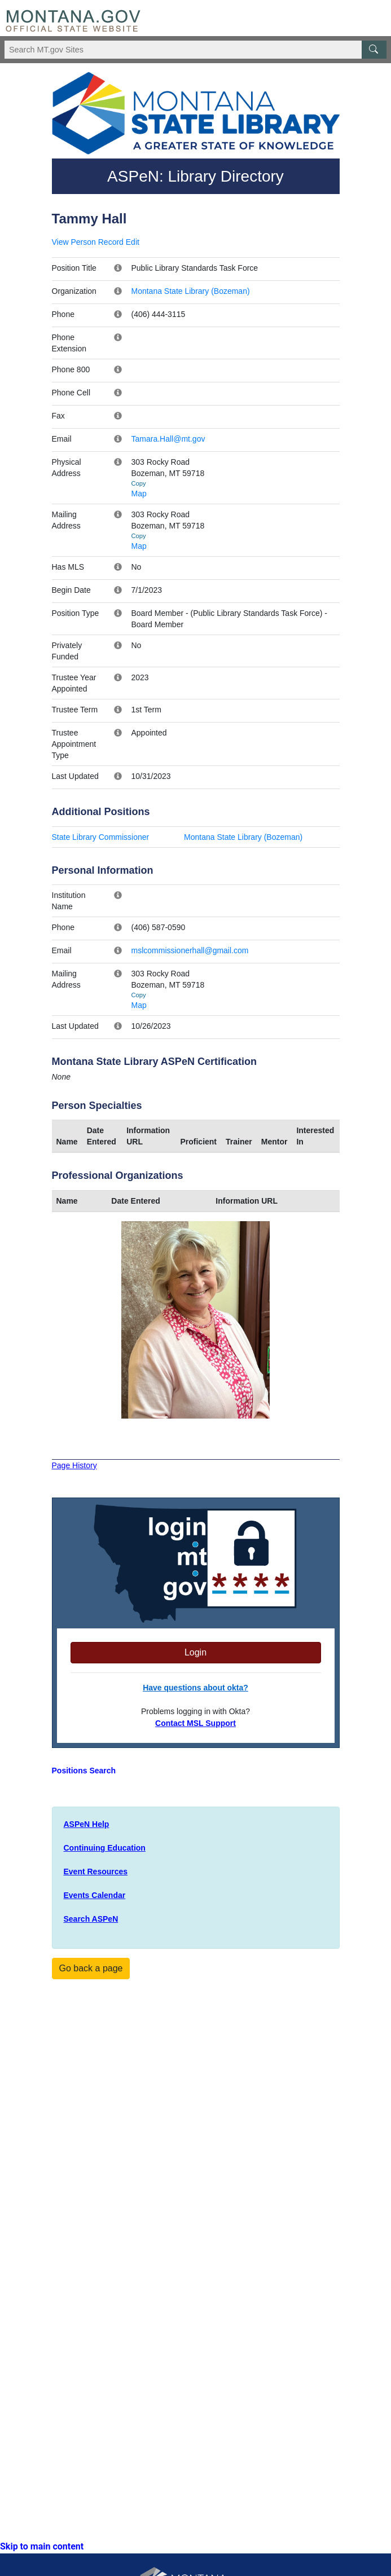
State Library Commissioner (101, 837)
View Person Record (88, 241)
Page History (74, 1465)
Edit (132, 241)
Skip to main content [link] (42, 2546)
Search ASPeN (91, 1918)
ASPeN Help (86, 1824)
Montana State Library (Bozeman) (190, 291)
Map (139, 493)
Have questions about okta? (195, 1687)
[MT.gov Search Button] (374, 50)
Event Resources (96, 1871)
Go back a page (91, 1968)
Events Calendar (95, 1895)
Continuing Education (105, 1847)
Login (195, 1652)
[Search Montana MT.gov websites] (195, 50)
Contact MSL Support (195, 1723)
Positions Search (84, 1770)
